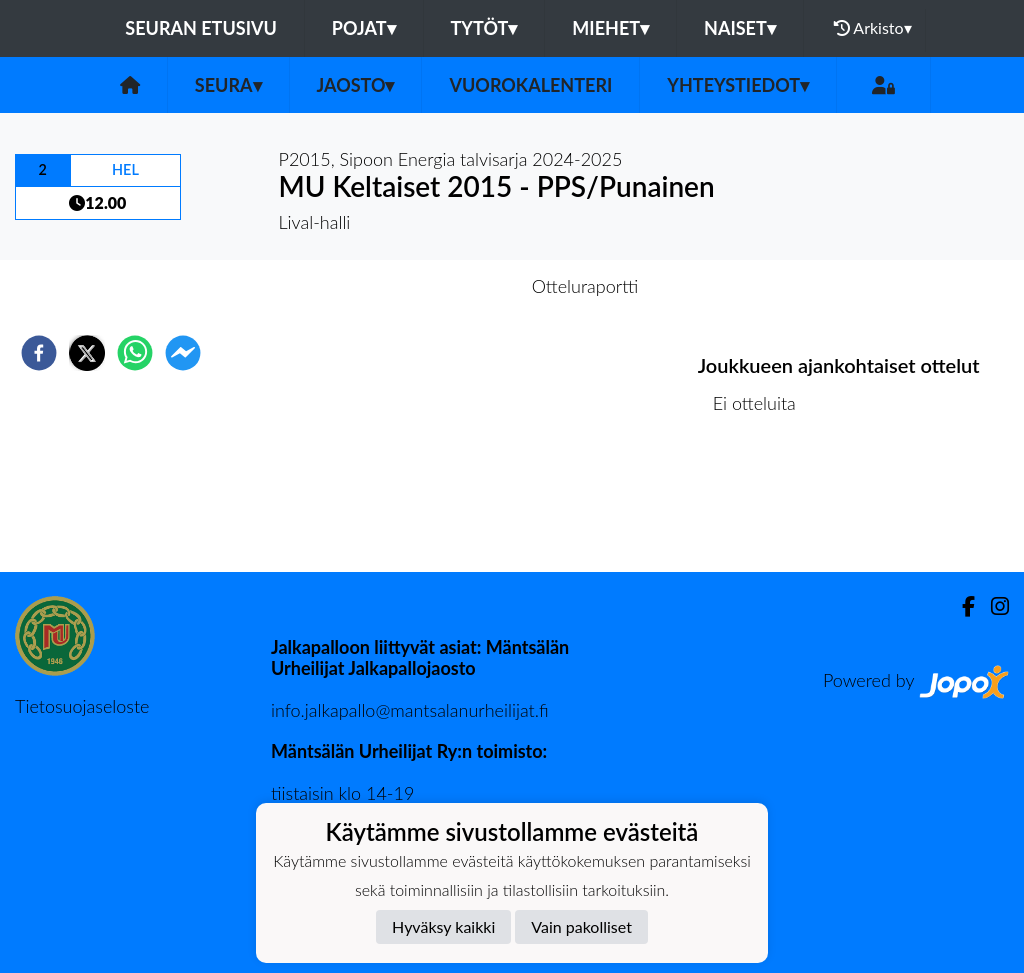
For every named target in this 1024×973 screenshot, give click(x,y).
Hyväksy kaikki (443, 926)
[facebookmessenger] (183, 353)
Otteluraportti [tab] (585, 286)
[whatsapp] (135, 353)
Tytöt (484, 28)
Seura (228, 85)
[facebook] (39, 353)
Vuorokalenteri (530, 85)
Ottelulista (762, 504)
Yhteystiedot (738, 85)
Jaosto (356, 85)
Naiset (740, 28)
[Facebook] (960, 606)
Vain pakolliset (581, 926)
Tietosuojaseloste (82, 706)
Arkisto (873, 28)
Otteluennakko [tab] (443, 286)
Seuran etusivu (201, 28)
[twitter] (87, 353)
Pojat (364, 28)
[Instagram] (992, 606)
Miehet (610, 28)
